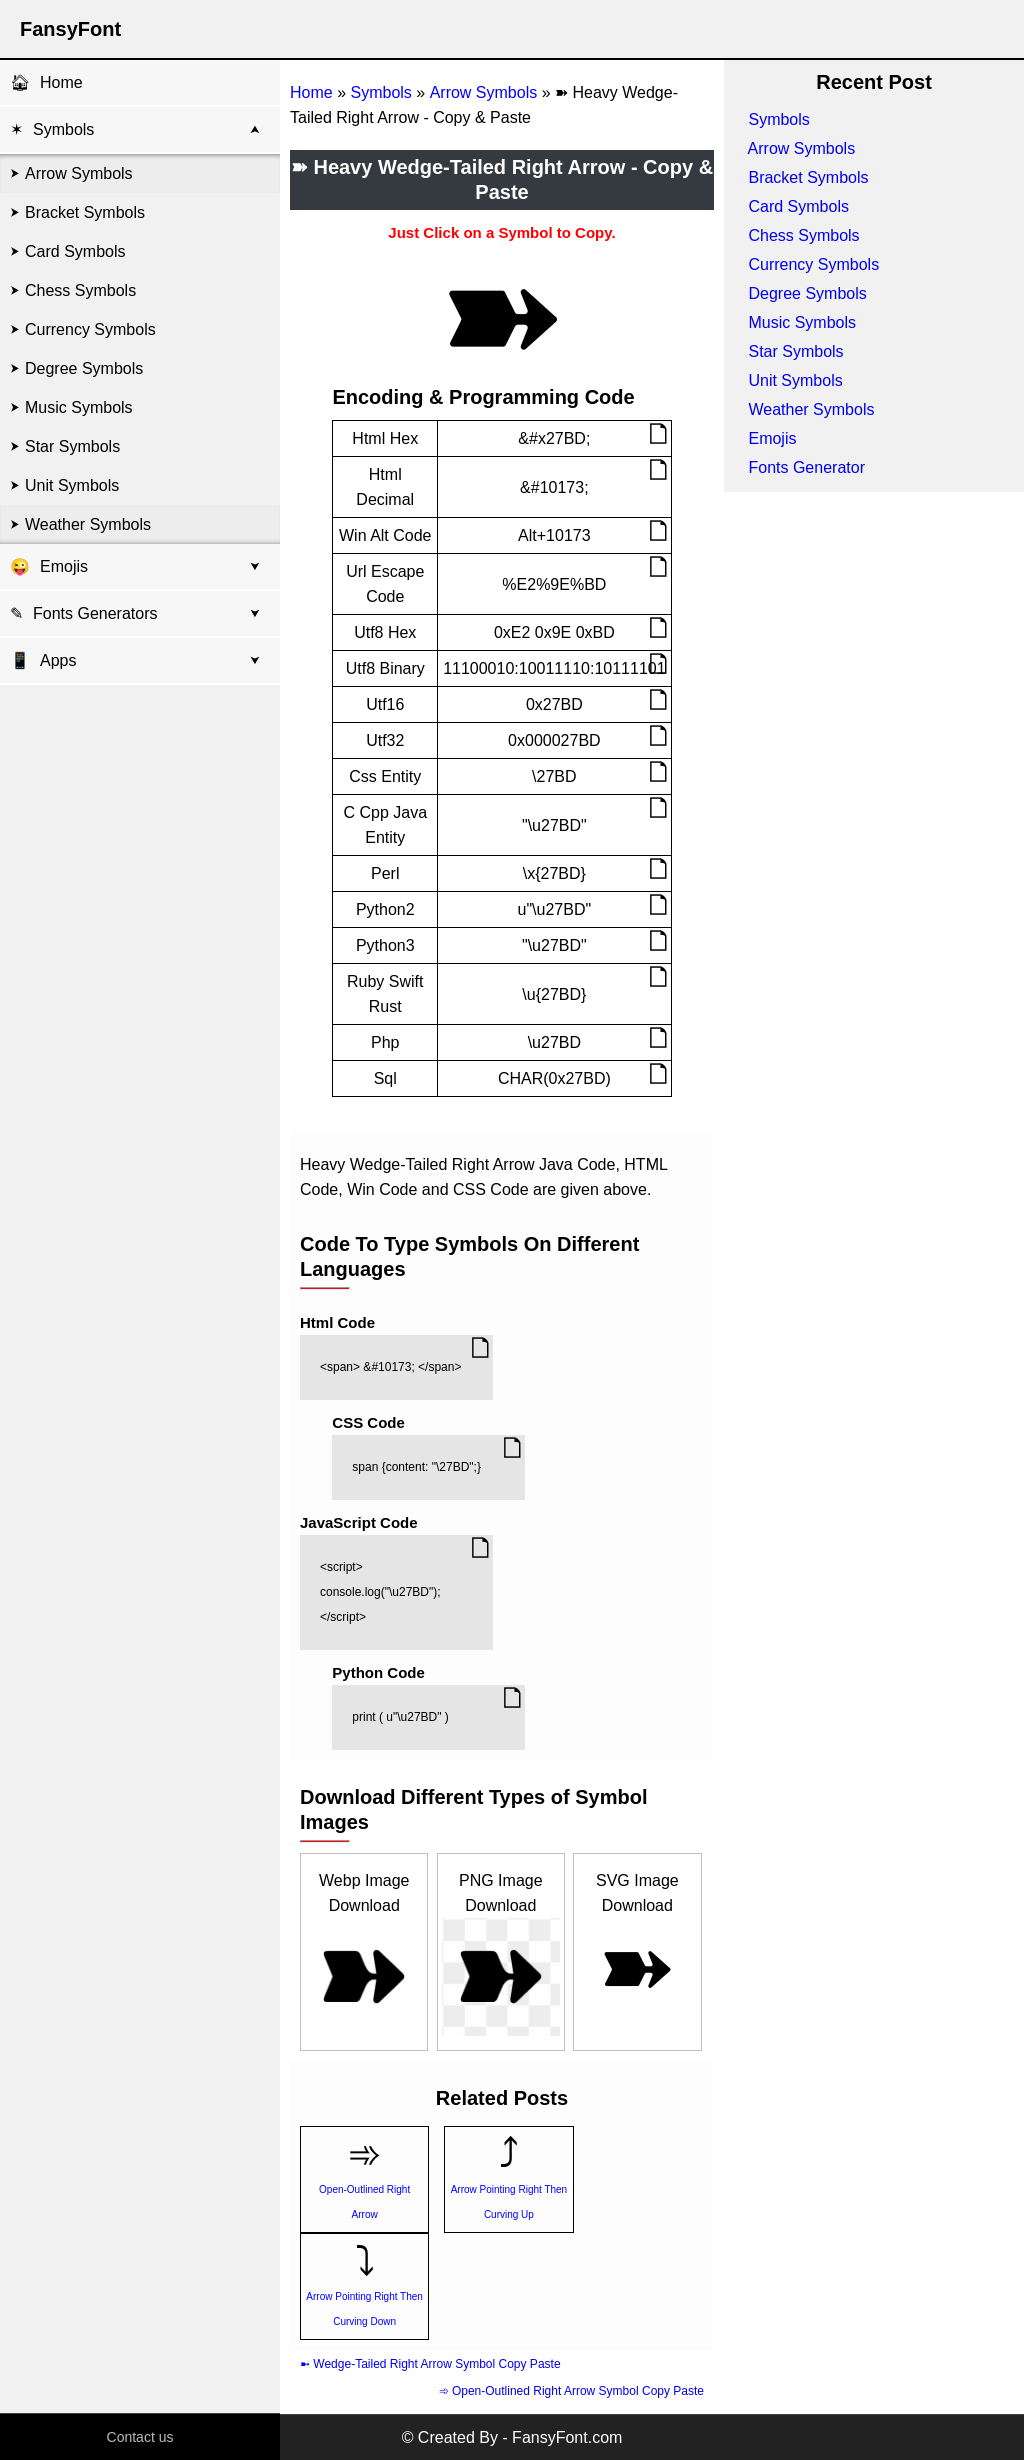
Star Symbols (72, 446)
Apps (43, 660)
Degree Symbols (84, 368)
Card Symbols (75, 251)
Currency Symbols (90, 329)
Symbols (63, 129)
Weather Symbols (88, 524)
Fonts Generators (95, 613)
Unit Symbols (72, 485)
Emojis (64, 566)
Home (61, 82)
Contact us (140, 2437)
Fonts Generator (806, 467)
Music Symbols (79, 407)
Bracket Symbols (85, 212)
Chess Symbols (80, 290)
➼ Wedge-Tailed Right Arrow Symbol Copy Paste (430, 2364)
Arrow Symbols (79, 173)
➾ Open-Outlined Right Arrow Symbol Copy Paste (571, 2391)
